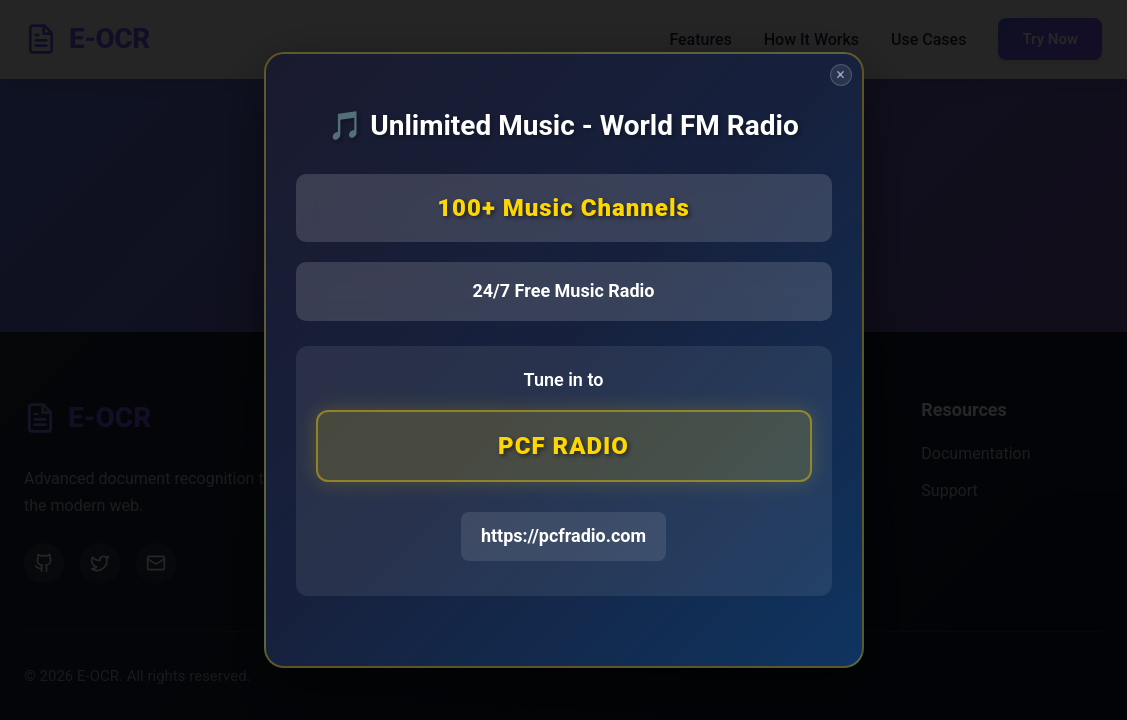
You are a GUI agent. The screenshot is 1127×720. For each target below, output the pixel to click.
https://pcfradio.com (563, 536)
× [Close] (840, 75)
